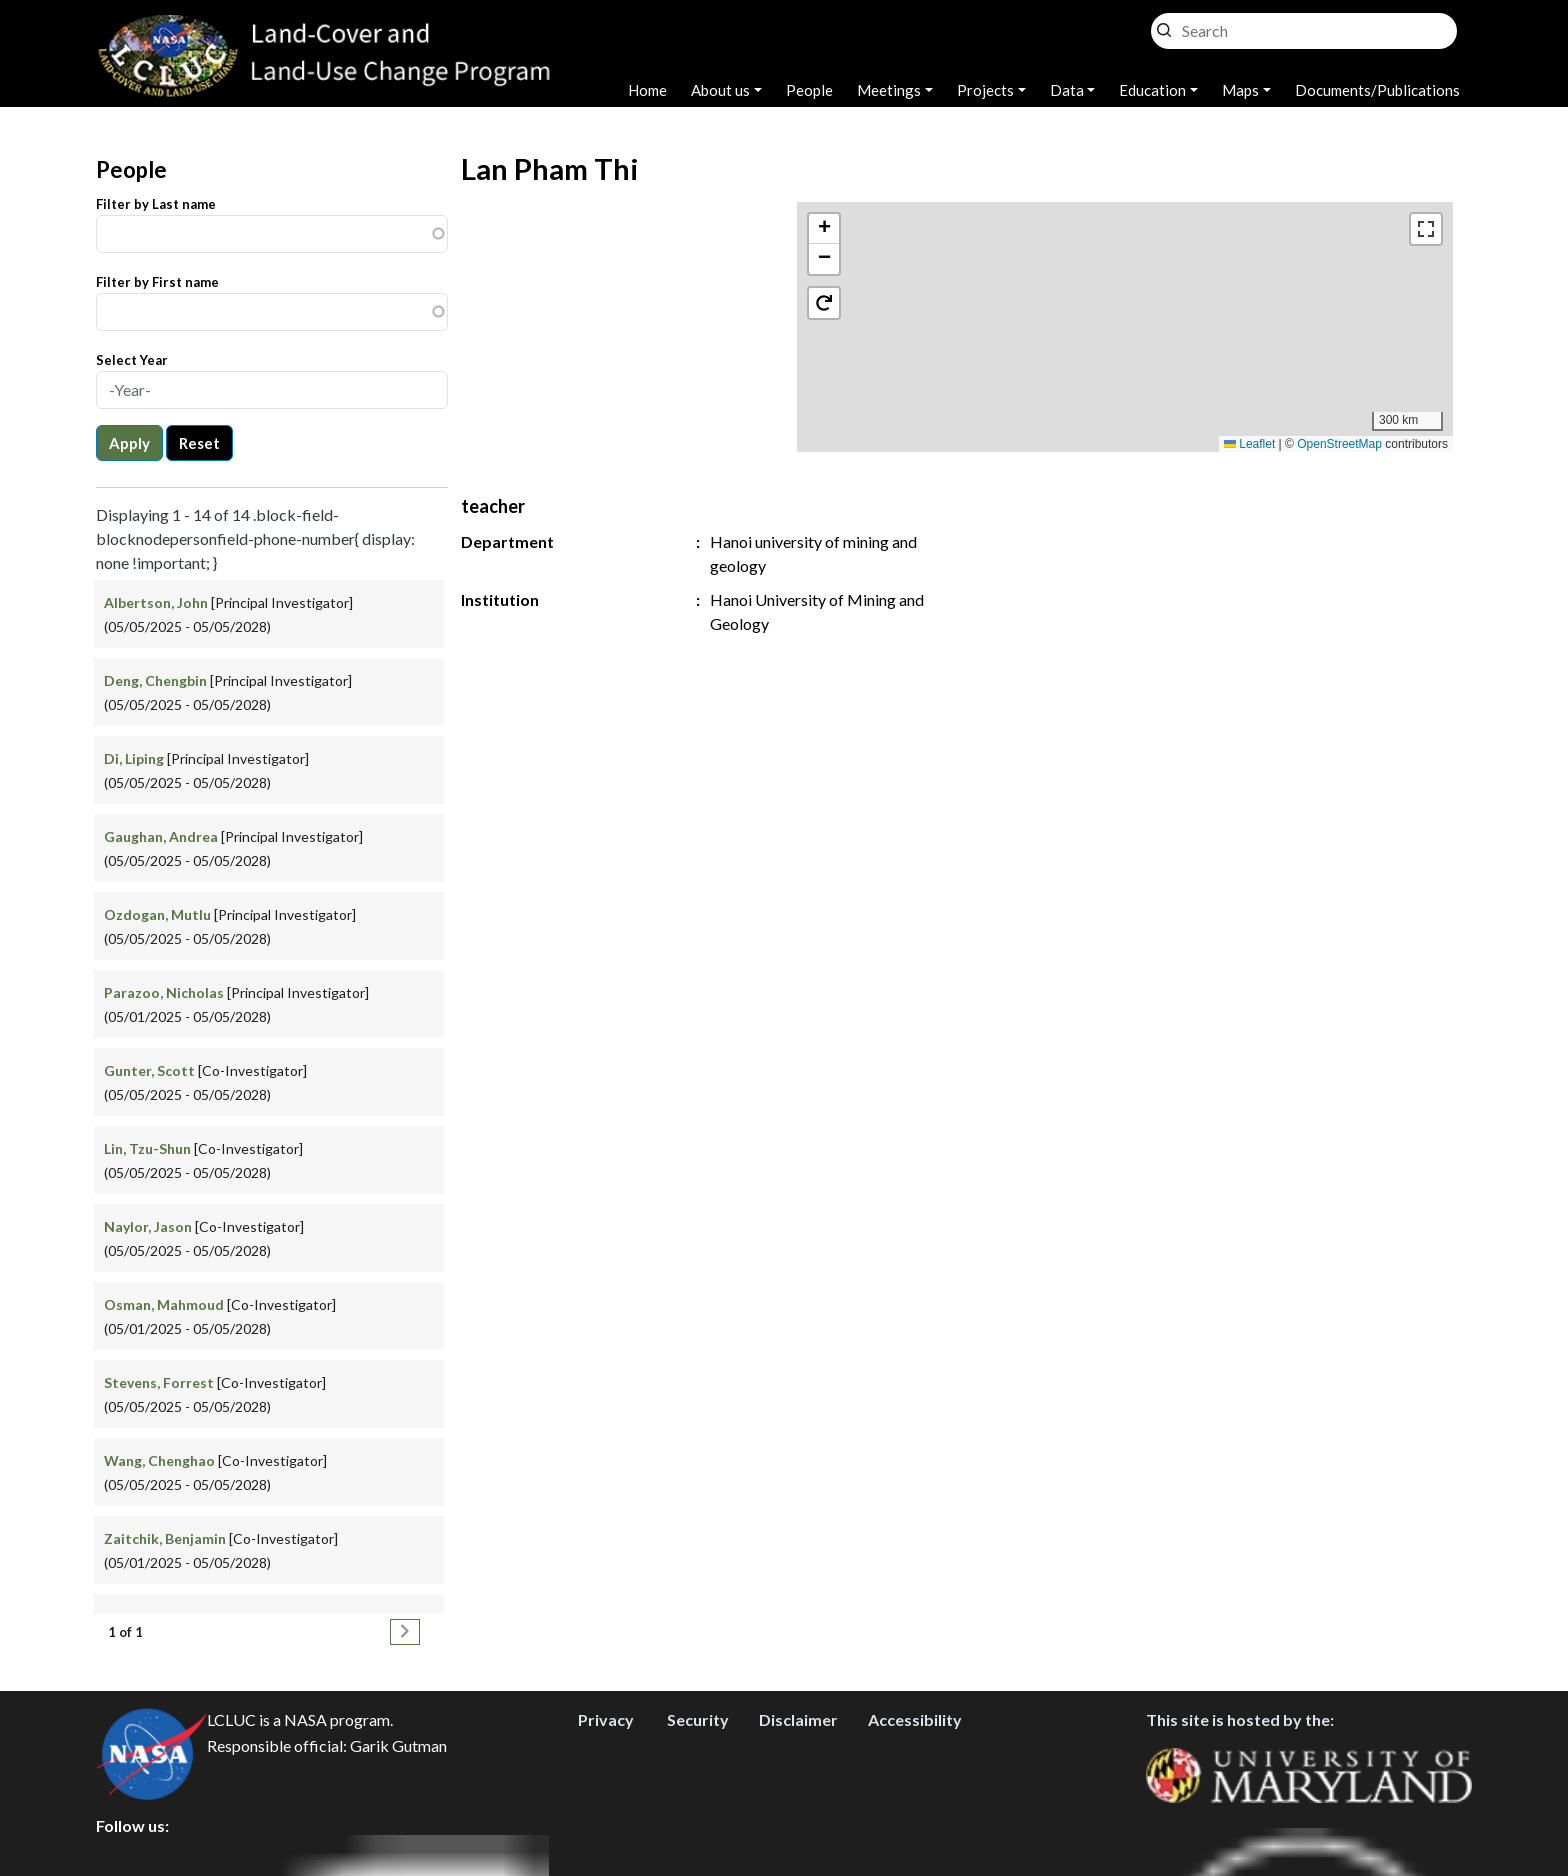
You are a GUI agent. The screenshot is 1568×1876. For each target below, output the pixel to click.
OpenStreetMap (1339, 444)
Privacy (606, 1720)
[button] (824, 229)
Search (1164, 25)
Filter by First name (157, 282)
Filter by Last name (156, 204)
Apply (129, 443)
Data (1067, 90)
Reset (199, 443)
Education (1152, 90)
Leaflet (1249, 444)
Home (647, 90)
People (809, 90)
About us (720, 90)
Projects (985, 90)
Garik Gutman (398, 1746)
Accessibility (915, 1720)
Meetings (889, 90)
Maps (1240, 90)
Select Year (132, 360)
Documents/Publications (1377, 90)
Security (698, 1720)
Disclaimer (798, 1720)
